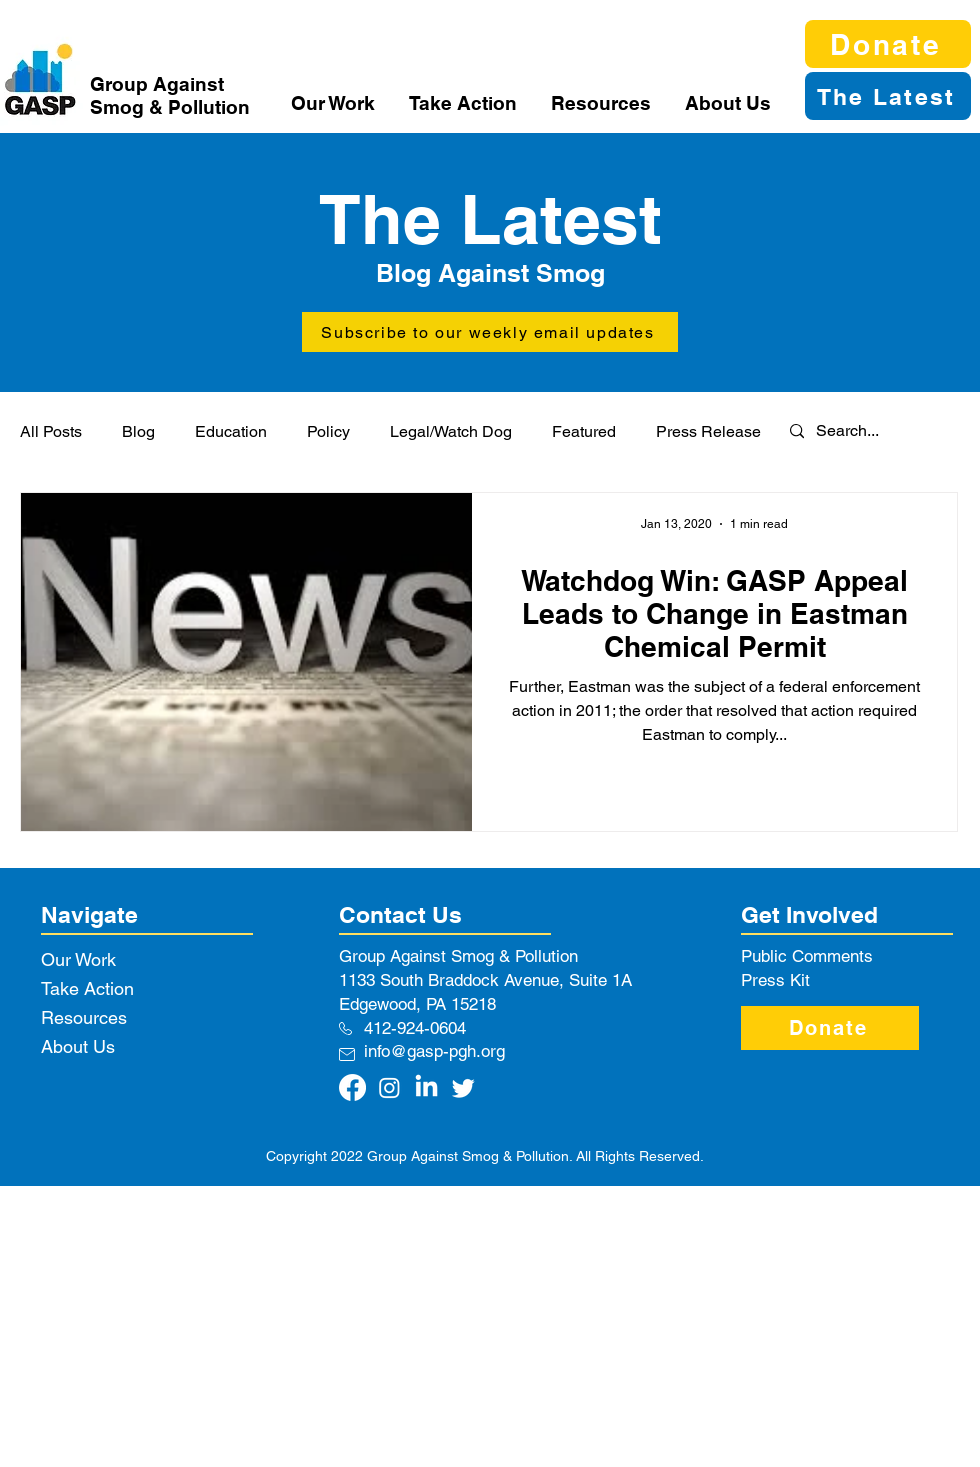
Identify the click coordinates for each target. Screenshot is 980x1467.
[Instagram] (389, 1087)
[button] (335, 103)
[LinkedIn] (426, 1087)
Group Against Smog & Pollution (170, 95)
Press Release (708, 431)
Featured (584, 431)
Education (231, 431)
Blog (138, 431)
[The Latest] (888, 96)
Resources (84, 1017)
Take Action (87, 988)
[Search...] (861, 431)
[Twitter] (463, 1087)
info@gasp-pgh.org (434, 1051)
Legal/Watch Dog (451, 431)
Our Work (78, 959)
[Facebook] (352, 1087)
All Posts (51, 431)
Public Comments (807, 956)
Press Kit (775, 980)
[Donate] (888, 44)
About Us (78, 1046)
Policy (328, 431)
